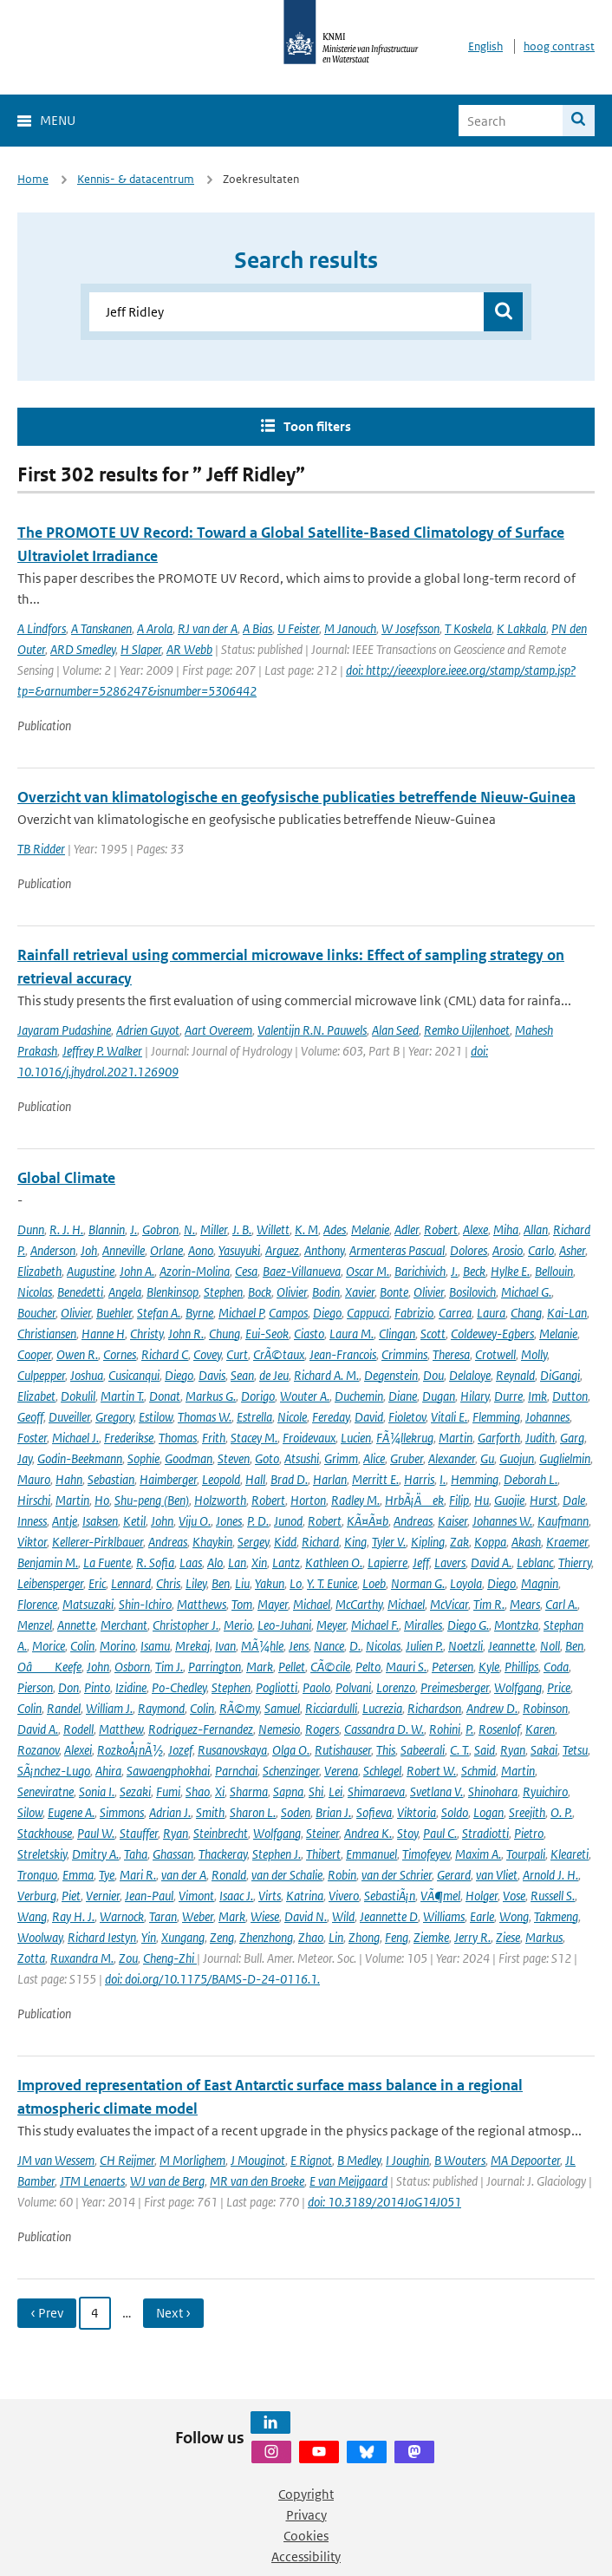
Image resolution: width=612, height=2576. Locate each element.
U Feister (298, 628)
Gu (487, 1458)
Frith (213, 1437)
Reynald (515, 1375)
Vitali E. (449, 1417)
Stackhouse (44, 1833)
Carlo (541, 1250)
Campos (288, 1312)
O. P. (561, 1812)
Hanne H (103, 1333)
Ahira (108, 1770)
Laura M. (351, 1333)
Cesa (246, 1271)
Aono (200, 1250)
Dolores (468, 1250)
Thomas (178, 1437)
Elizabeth (39, 1271)
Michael (311, 1604)
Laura (491, 1312)
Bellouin (554, 1271)
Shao (198, 1791)
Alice (374, 1458)
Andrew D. (492, 1708)
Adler (406, 1229)
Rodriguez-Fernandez (200, 1729)
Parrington (214, 1666)
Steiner (322, 1833)
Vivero (344, 1895)
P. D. (258, 1521)
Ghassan (173, 1854)
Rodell (78, 1729)
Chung (224, 1333)
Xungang (183, 1937)
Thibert (323, 1854)
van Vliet (497, 1875)
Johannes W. (502, 1521)
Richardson (434, 1708)
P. (469, 1729)
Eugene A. (71, 1812)
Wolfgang (518, 1687)
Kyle (489, 1666)
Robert (441, 1229)
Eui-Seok (267, 1333)
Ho (101, 1500)
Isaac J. (236, 1895)
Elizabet (36, 1396)
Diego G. (468, 1625)
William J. (109, 1708)
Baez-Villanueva (302, 1271)
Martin (455, 1437)
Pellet (291, 1666)
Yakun (269, 1583)
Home (33, 179)
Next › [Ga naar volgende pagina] (173, 2313)
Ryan (512, 1750)
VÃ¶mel (440, 1895)
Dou (433, 1375)
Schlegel (382, 1770)
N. (189, 1229)
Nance (329, 1646)
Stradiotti (485, 1833)
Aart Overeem (218, 1030)
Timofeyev (426, 1854)
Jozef (180, 1750)
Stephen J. (276, 1854)
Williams (444, 1916)
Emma (78, 1875)
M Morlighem (192, 2160)
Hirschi (33, 1500)
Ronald (229, 1875)
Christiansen (46, 1333)
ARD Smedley (82, 649)
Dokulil (78, 1396)
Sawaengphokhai (168, 1770)
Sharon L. (253, 1812)
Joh (89, 1250)
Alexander (451, 1458)
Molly (534, 1354)
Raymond (161, 1708)
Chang (526, 1312)
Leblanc (535, 1562)
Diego (327, 1312)
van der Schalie (286, 1875)
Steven (234, 1458)
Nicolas (34, 1292)
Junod (288, 1521)
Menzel (34, 1625)
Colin (82, 1646)
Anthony (324, 1250)
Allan (536, 1229)
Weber (197, 1916)
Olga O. (290, 1750)
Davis (212, 1375)
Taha (135, 1854)
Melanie (370, 1229)
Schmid (478, 1770)
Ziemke (431, 1937)
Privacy (306, 2515)
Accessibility (306, 2556)
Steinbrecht (220, 1833)
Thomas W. (204, 1417)
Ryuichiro (545, 1791)
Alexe (475, 1229)
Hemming (474, 1479)
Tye (106, 1875)
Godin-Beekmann (79, 1458)
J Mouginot (258, 2160)
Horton (308, 1500)
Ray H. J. (73, 1916)
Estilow (156, 1417)
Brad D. (289, 1479)
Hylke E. (510, 1271)
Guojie (509, 1500)
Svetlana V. (436, 1791)
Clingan (397, 1333)
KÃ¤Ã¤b (367, 1521)
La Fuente (107, 1562)
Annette (76, 1625)
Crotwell (495, 1354)
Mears (525, 1604)
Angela (124, 1292)
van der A (183, 1875)
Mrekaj (192, 1646)
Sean (242, 1375)
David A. (491, 1562)
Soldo (454, 1812)
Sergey (253, 1541)
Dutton (570, 1396)
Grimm (341, 1458)
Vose (514, 1895)
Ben (221, 1583)
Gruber (406, 1458)
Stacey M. (254, 1437)
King (355, 1541)
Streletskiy (42, 1854)
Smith (210, 1812)
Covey (207, 1354)
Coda (556, 1666)
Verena (341, 1770)
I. (442, 1479)
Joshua (86, 1375)
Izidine (130, 1687)
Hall (255, 1479)
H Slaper (140, 649)
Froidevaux (309, 1437)
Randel (64, 1708)
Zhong (364, 1937)
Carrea (455, 1312)
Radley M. (355, 1500)
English (485, 46)
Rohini (444, 1729)
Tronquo (37, 1875)
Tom (241, 1604)
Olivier (292, 1292)
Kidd (285, 1541)
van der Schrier (396, 1875)
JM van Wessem (55, 2160)
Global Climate (66, 1177)
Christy (146, 1333)
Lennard (131, 1583)
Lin (336, 1937)
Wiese (265, 1916)
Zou (128, 1958)
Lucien (356, 1437)
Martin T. (122, 1396)
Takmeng (556, 1916)
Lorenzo (395, 1687)
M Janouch (350, 628)
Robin (342, 1875)
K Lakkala (521, 628)
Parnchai (236, 1770)
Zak (459, 1541)
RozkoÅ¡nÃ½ (130, 1750)
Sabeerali (422, 1750)
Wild (343, 1916)
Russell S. (553, 1895)
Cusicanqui (134, 1375)
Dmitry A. (95, 1854)
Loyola (466, 1583)
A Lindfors (41, 628)
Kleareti (569, 1854)
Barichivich (420, 1271)
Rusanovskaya (232, 1750)
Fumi (168, 1791)
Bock (259, 1292)
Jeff (421, 1562)
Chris (168, 1583)
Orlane (166, 1250)
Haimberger (168, 1479)
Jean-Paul (149, 1895)
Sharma (249, 1791)
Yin (148, 1937)
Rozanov (38, 1750)
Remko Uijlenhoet (467, 1030)
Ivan (225, 1646)
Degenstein (391, 1375)
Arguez (282, 1250)
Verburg (36, 1895)
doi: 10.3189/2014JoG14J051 (384, 2202)
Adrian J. (170, 1812)
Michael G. (526, 1292)
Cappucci (368, 1312)
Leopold (221, 1479)
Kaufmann (563, 1521)
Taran (163, 1916)
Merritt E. (375, 1479)
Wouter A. (304, 1396)
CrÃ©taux (278, 1354)
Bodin (326, 1292)
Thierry (574, 1562)
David (369, 1417)
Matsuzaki (88, 1604)
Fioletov (407, 1417)
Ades (334, 1229)
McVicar (449, 1604)
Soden (295, 1812)
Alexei (78, 1750)
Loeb (374, 1583)
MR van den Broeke (257, 2181)
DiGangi (560, 1375)
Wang (32, 1916)
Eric (97, 1583)
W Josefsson (410, 628)
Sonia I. (96, 1791)
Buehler (114, 1312)
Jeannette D (389, 1916)
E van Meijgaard (348, 2181)
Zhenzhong (266, 1937)
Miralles (423, 1625)
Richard (320, 1541)
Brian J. (333, 1812)
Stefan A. (158, 1312)
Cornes (119, 1354)
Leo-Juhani (284, 1625)
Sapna (288, 1791)
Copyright (306, 2494)
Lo (296, 1583)
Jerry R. (472, 1937)
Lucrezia (382, 1708)
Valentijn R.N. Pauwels (312, 1030)
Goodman (188, 1458)
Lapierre (387, 1562)
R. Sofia (155, 1562)
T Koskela (468, 628)
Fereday (330, 1417)
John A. (137, 1271)
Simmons (122, 1812)
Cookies (306, 2535)
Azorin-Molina (195, 1271)
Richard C (164, 1354)
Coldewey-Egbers (492, 1333)
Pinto (97, 1687)
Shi (316, 1791)
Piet (71, 1895)
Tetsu (575, 1750)
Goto (267, 1458)
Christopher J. (185, 1625)
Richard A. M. (326, 1375)
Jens (299, 1646)
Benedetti (80, 1292)
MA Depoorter (525, 2160)
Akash (526, 1541)
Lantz (286, 1562)
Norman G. (418, 1583)
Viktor (32, 1541)
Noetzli (465, 1646)
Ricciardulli (331, 1708)
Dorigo (258, 1396)
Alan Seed (395, 1030)
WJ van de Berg (167, 2181)
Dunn (30, 1229)
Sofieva (374, 1812)
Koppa (490, 1541)
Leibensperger (50, 1583)
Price (558, 1687)
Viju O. (195, 1521)
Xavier (359, 1292)
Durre (508, 1396)
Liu (242, 1583)
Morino (117, 1646)
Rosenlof (499, 1729)
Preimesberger (454, 1687)
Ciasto (309, 1333)
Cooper (34, 1354)
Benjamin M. (47, 1562)
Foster (32, 1437)
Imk (537, 1396)
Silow (29, 1812)
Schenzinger (291, 1770)
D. (355, 1646)
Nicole (292, 1417)
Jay (24, 1458)
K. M (306, 1229)
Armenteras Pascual (397, 1250)
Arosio (507, 1250)
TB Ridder (41, 848)
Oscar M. (367, 1271)
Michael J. (75, 1437)
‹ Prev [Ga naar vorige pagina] (46, 2313)
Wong (514, 1916)
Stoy (407, 1833)
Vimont (196, 1895)
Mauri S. (406, 1666)
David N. (305, 1916)
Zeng (222, 1937)
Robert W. (431, 1770)
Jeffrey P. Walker (102, 1051)
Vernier (103, 1895)
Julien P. (424, 1646)
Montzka (516, 1625)
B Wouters (459, 2160)
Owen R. (77, 1354)
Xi (220, 1791)
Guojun (516, 1458)
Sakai (544, 1750)
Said (484, 1750)
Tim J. (169, 1666)
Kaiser (452, 1521)
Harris (419, 1479)
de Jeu (274, 1375)
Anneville (123, 1250)
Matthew (121, 1729)
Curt (237, 1354)
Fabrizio (413, 1312)
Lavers (450, 1562)
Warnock (122, 1916)
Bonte (394, 1292)
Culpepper (41, 1375)
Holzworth (220, 1500)
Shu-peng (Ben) (151, 1500)
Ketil (134, 1521)
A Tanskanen (101, 628)
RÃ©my (239, 1708)
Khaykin (212, 1541)
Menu (57, 120)
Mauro (33, 1479)
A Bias (257, 628)
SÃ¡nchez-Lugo (53, 1770)
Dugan (438, 1396)
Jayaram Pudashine (64, 1030)
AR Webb (189, 649)
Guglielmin (564, 1458)
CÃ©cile (330, 1666)
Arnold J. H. (550, 1875)
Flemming (496, 1417)
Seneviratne (45, 1791)
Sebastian (111, 1479)
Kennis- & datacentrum (135, 179)
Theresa (451, 1354)
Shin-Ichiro (145, 1604)
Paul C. (440, 1833)
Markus (544, 1937)
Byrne (199, 1312)
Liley (196, 1583)
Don (68, 1687)
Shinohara (493, 1791)
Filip (459, 1500)
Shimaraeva (376, 1791)
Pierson (35, 1687)
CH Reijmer (127, 2160)
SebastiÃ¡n (389, 1895)
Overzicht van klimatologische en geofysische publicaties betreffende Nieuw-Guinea (296, 797)
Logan (488, 1812)
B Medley (359, 2160)
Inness (32, 1521)
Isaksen (100, 1521)
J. (133, 1229)
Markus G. (211, 1396)
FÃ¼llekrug (404, 1437)
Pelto (368, 1666)
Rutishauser (343, 1750)
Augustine (90, 1271)
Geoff (30, 1417)
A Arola (155, 628)
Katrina (304, 1895)
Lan (237, 1562)
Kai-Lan (567, 1312)
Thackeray (223, 1854)
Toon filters (317, 426)
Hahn (68, 1479)
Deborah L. (530, 1479)
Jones (229, 1521)
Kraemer (567, 1541)
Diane (402, 1396)
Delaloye (470, 1375)
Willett (273, 1229)
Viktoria (416, 1812)
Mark (259, 1666)
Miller (213, 1229)
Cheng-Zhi (170, 1958)
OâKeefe (49, 1666)
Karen (540, 1729)
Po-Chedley (179, 1687)
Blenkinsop (172, 1292)
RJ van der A (208, 628)
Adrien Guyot (147, 1030)
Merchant (124, 1625)
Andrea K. (368, 1833)
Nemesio (279, 1729)
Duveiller (69, 1417)
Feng (396, 1937)
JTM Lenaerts (92, 2181)
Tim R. (489, 1604)
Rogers (322, 1729)
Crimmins (404, 1354)
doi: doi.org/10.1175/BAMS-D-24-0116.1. (212, 1979)
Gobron (160, 1229)
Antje (64, 1521)
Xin (259, 1562)
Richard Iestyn (102, 1937)
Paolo (316, 1687)
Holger (482, 1895)
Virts (269, 1895)
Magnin (539, 1583)
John (162, 1521)
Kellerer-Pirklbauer (97, 1541)
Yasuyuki (239, 1250)
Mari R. (138, 1875)
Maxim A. (478, 1854)
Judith (540, 1437)
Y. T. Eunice (332, 1583)
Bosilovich (472, 1292)
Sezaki (135, 1791)
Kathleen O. (333, 1562)
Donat (164, 1396)
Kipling (428, 1541)
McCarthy (358, 1604)
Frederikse (128, 1437)
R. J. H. (66, 1229)
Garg (572, 1437)
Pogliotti (276, 1687)
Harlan (330, 1479)
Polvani (353, 1687)
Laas (190, 1562)
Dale (574, 1500)
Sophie (143, 1458)
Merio (238, 1625)
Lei (335, 1791)
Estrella (254, 1417)
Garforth (499, 1437)
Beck (474, 1271)
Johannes (547, 1417)
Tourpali (525, 1854)
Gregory (114, 1417)
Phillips (521, 1666)
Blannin (106, 1229)
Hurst (543, 1500)
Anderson (52, 1250)
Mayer (272, 1604)
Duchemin (359, 1396)
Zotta (31, 1958)
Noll (550, 1646)
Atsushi (301, 1458)
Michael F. (375, 1625)
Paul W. (95, 1833)
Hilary (474, 1396)
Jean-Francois (342, 1354)
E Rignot (311, 2160)
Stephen (223, 1292)
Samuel (282, 1708)
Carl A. (561, 1604)
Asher (572, 1250)
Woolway (39, 1937)
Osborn (132, 1666)
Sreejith (527, 1812)
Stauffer (139, 1833)
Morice (48, 1646)
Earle (482, 1916)
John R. (186, 1333)
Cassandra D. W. (384, 1729)
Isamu (155, 1646)
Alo (215, 1562)
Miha (505, 1229)
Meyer (331, 1625)
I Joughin (407, 2160)
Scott (433, 1333)
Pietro (529, 1833)
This (385, 1750)
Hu (481, 1500)
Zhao (310, 1937)
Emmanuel (371, 1854)
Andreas (413, 1521)
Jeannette (511, 1646)
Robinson (545, 1708)
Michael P (241, 1312)
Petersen (452, 1666)
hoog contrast (559, 46)
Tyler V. (389, 1541)
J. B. (241, 1229)
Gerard (454, 1875)
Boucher (36, 1312)
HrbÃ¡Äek (414, 1500)
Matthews (201, 1604)
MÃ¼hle (262, 1646)
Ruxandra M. (82, 1958)
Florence (37, 1604)
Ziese (508, 1937)
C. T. (459, 1750)
